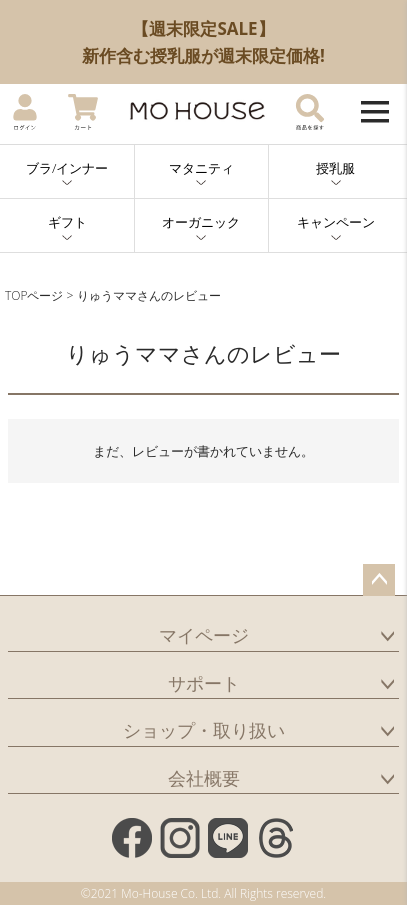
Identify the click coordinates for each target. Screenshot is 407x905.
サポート (204, 683)
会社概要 (204, 778)
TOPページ (34, 295)
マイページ (204, 635)
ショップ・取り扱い (204, 730)
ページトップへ (379, 580)
